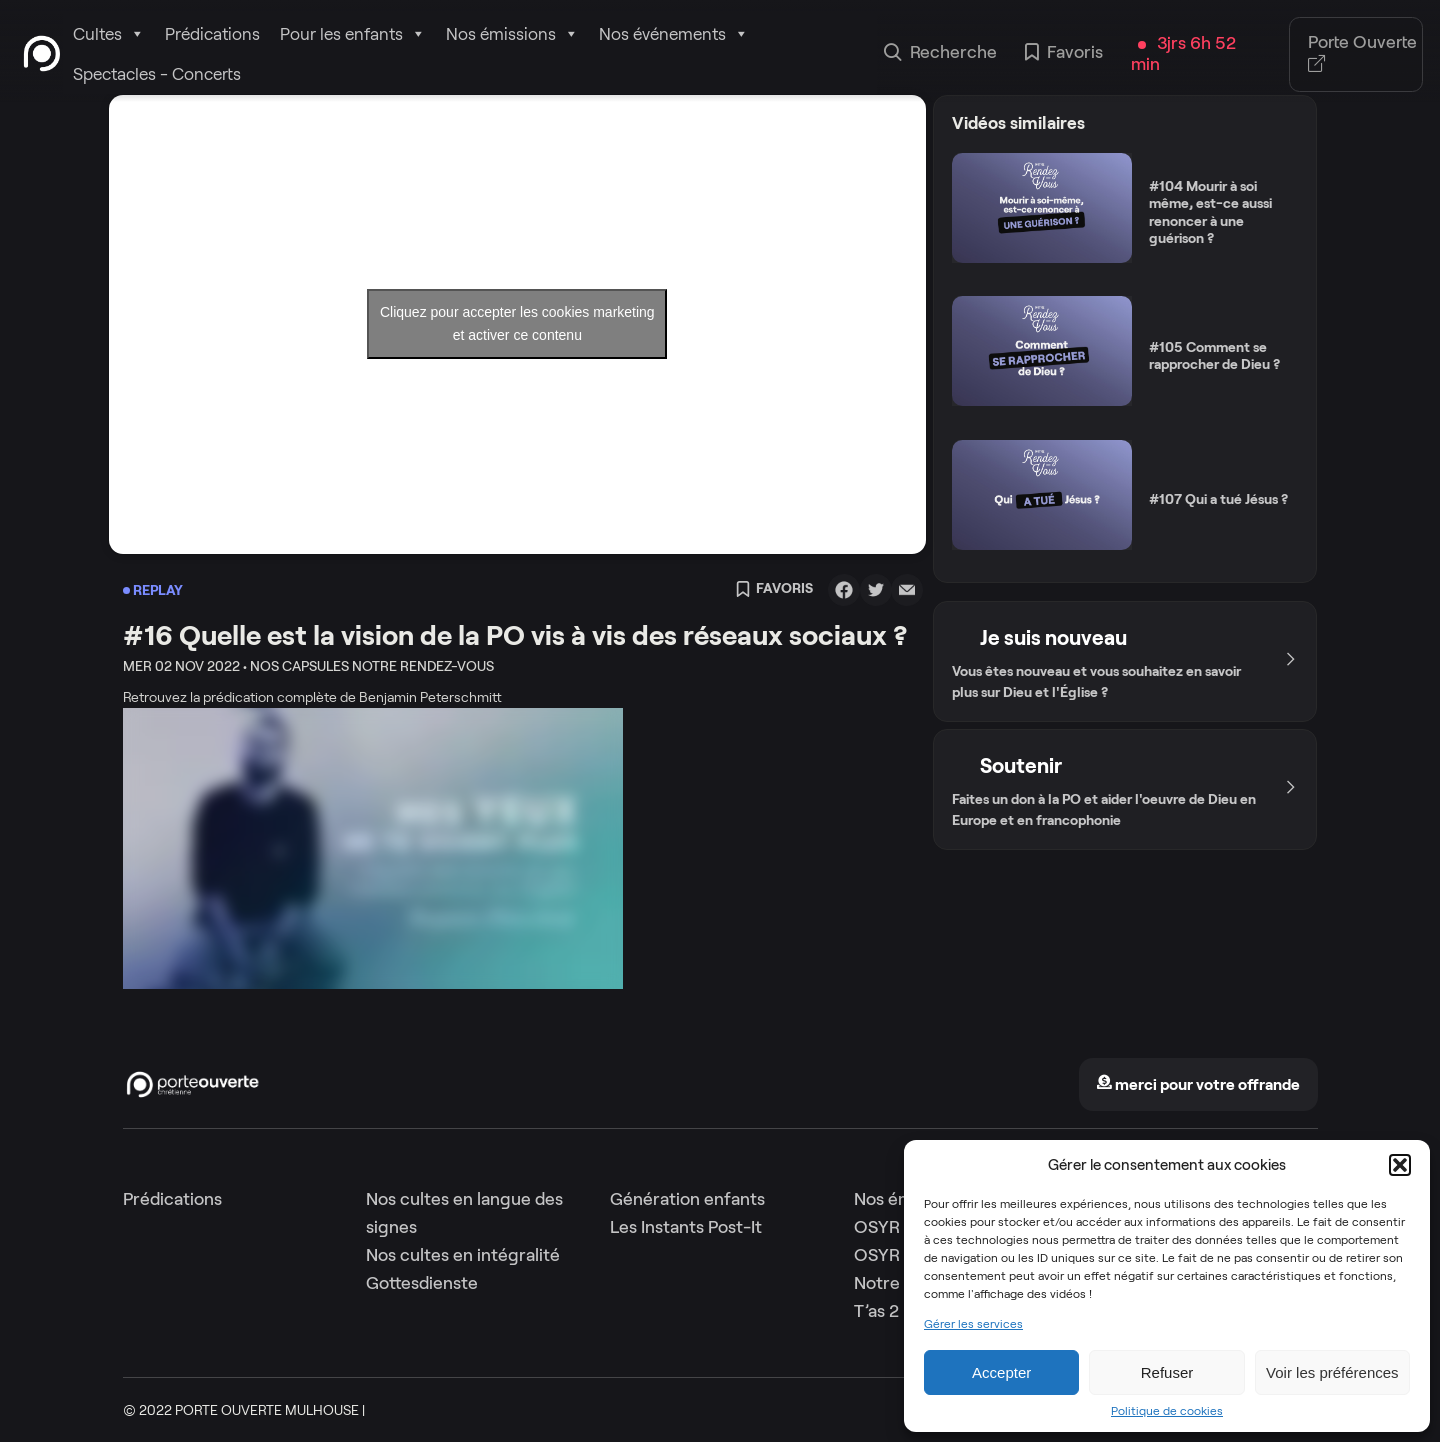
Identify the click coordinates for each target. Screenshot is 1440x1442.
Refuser (1167, 1372)
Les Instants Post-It (686, 1227)
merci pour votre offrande (1198, 1084)
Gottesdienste (422, 1283)
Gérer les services (973, 1324)
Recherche (940, 54)
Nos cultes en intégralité (463, 1255)
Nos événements (674, 34)
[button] (1400, 1165)
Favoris (1064, 54)
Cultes (109, 34)
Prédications (212, 34)
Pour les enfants (353, 34)
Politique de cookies (1167, 1411)
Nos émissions (512, 34)
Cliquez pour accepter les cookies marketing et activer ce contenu (517, 323)
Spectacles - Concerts (157, 74)
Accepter (1001, 1372)
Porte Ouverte (1362, 54)
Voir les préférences (1332, 1372)
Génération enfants (687, 1199)
